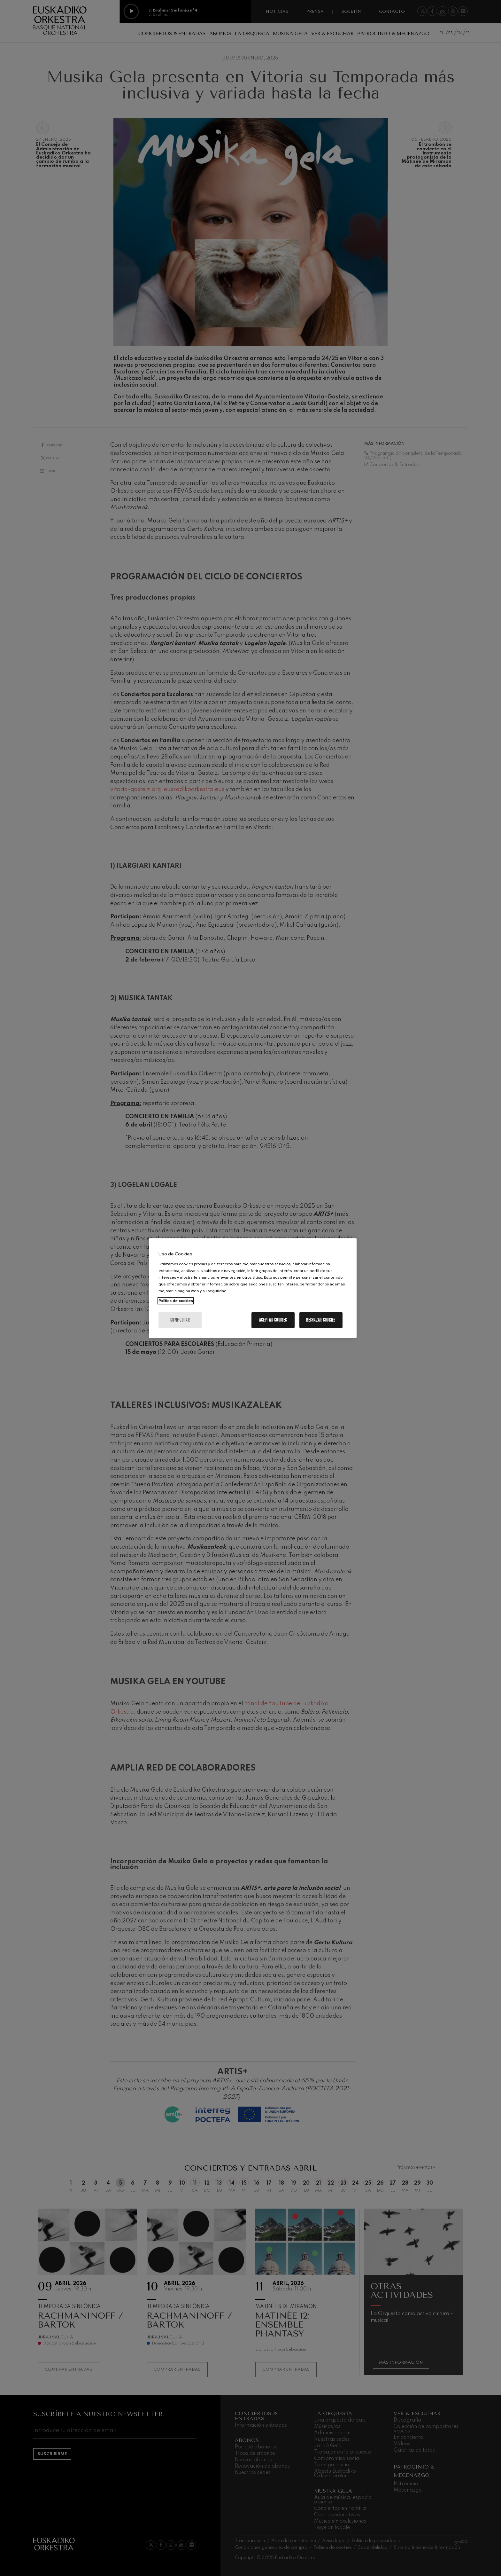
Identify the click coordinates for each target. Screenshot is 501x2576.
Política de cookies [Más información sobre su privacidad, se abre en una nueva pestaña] (175, 1300)
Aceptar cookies (273, 1320)
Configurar (180, 1320)
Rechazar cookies (320, 1320)
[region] (253, 1288)
